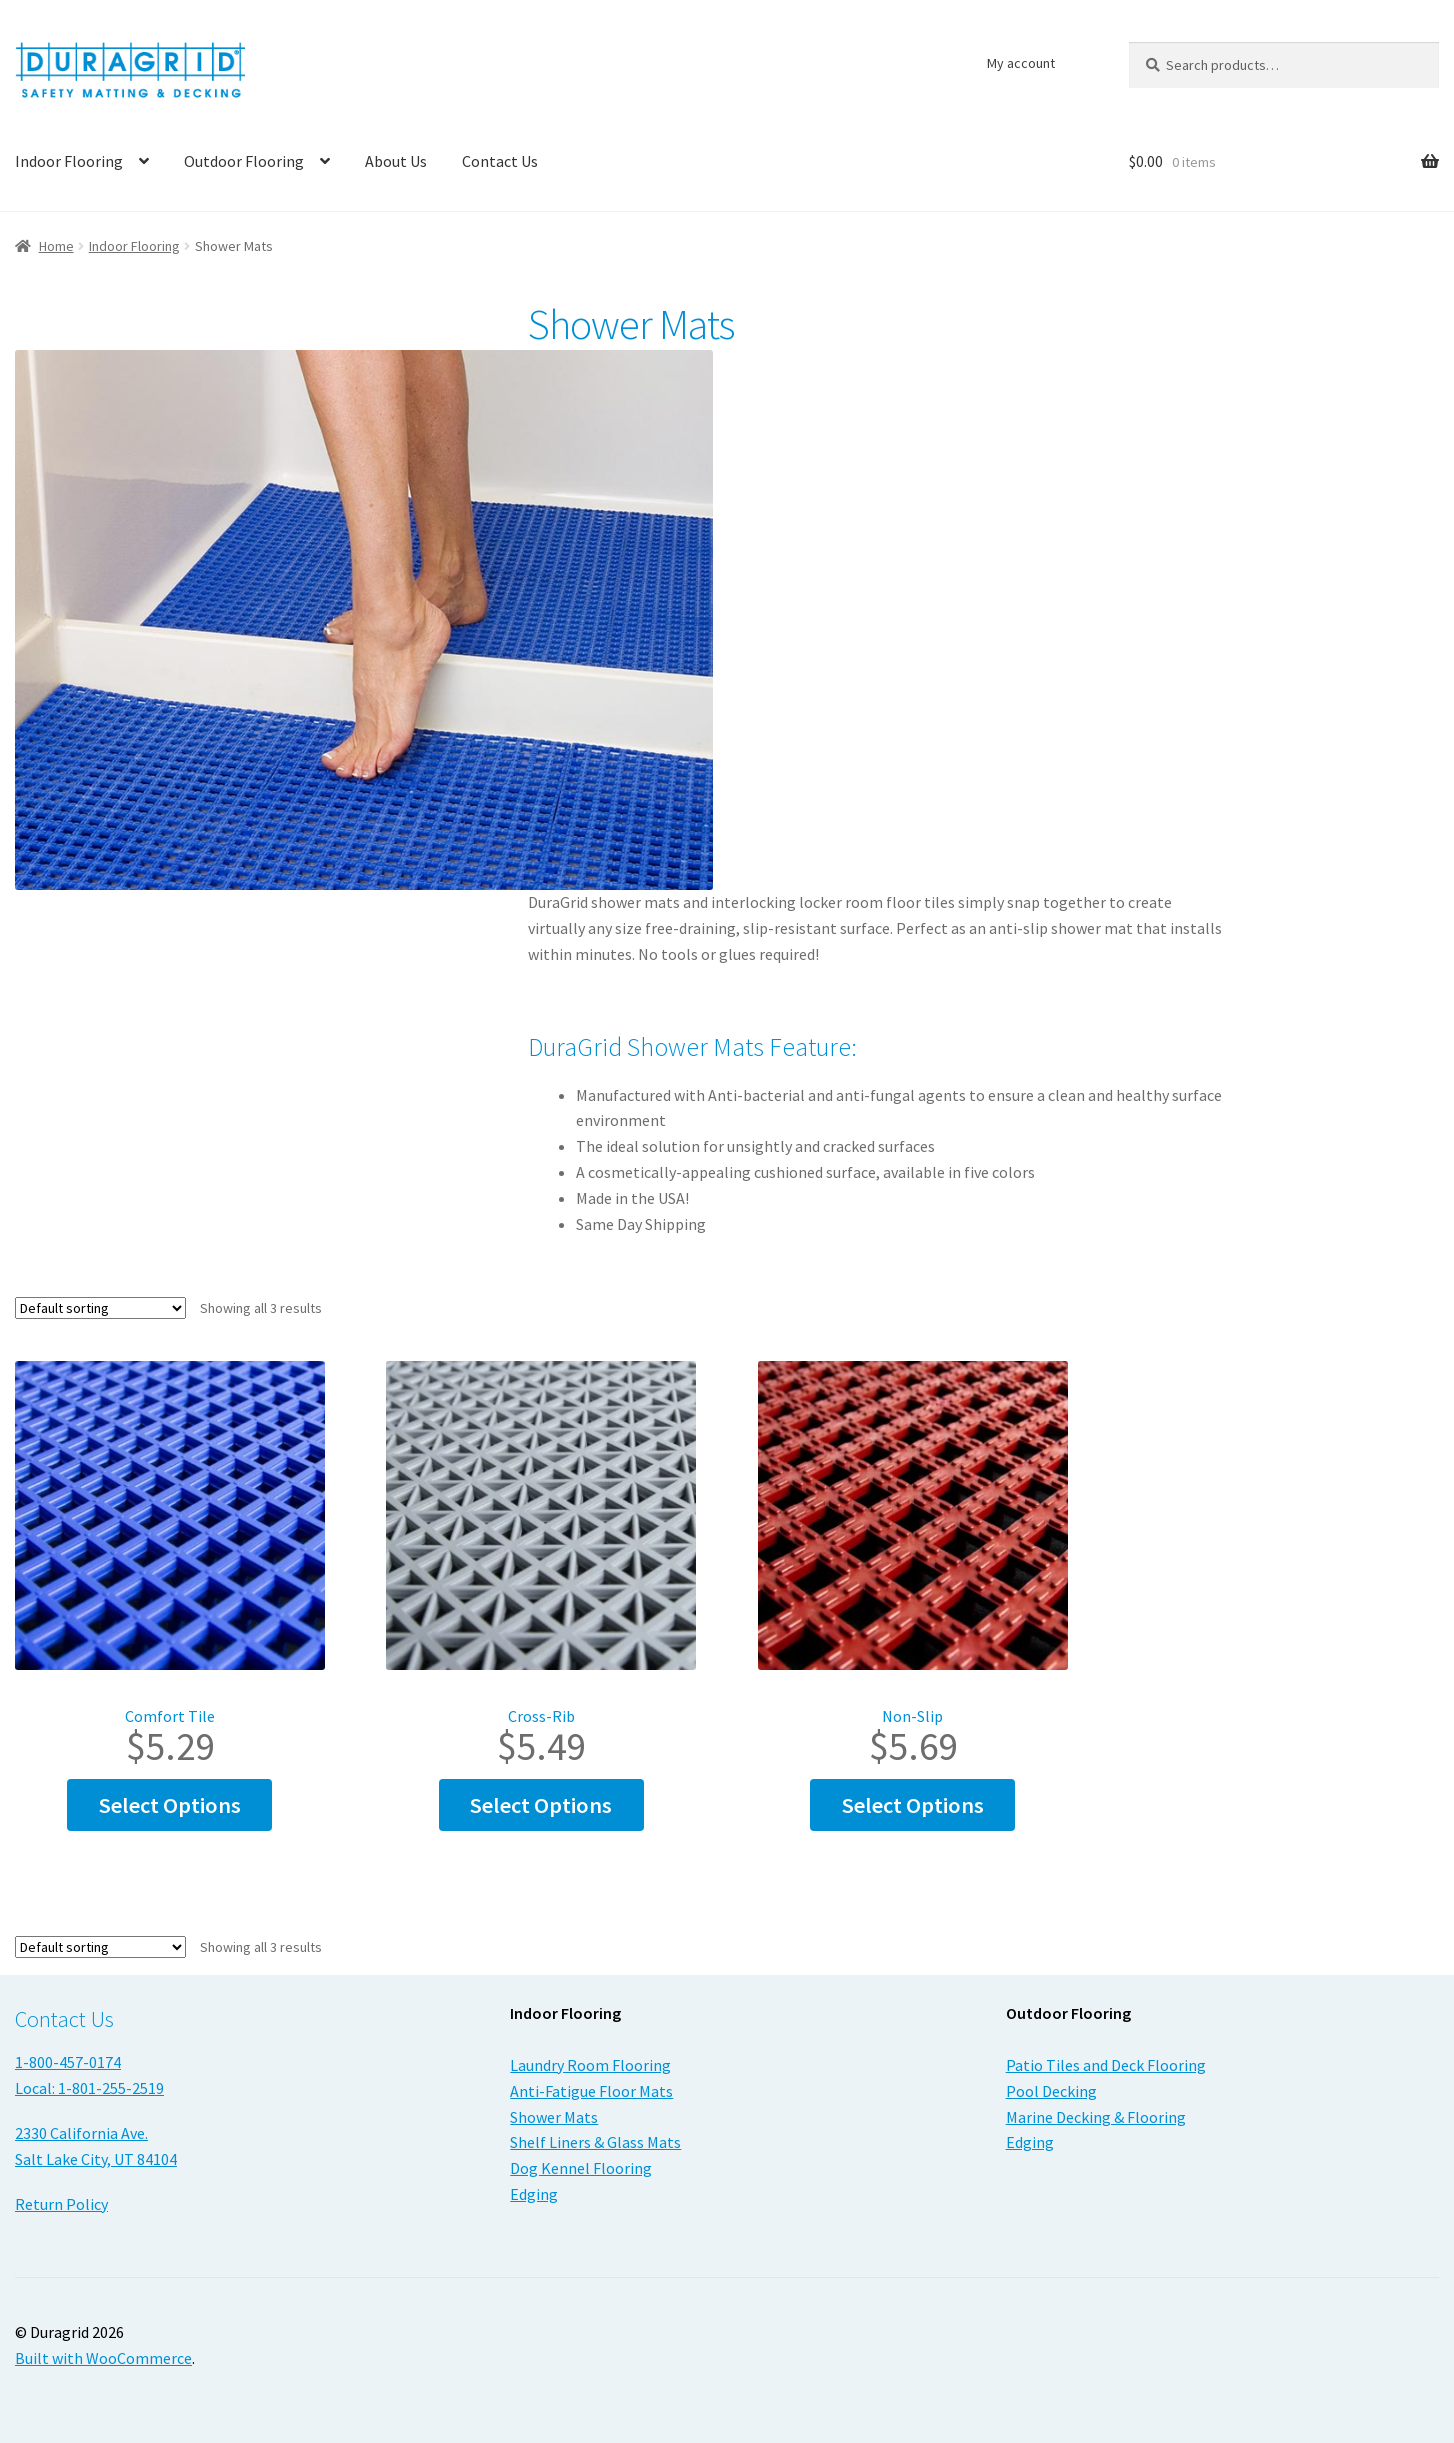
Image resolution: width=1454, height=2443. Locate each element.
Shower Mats (554, 2117)
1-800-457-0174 (68, 2062)
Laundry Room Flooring (590, 2065)
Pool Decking (1051, 2091)
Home (56, 246)
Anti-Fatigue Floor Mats (591, 2091)
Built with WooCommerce (103, 2358)
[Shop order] (100, 1308)
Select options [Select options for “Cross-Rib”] (541, 1805)
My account (1021, 63)
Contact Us (500, 161)
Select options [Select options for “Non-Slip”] (913, 1805)
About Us (396, 161)
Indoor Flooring (134, 246)
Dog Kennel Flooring (581, 2168)
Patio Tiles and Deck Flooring (1106, 2065)
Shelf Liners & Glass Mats (595, 2142)
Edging (534, 2194)
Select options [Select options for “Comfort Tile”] (170, 1805)
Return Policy (61, 2204)
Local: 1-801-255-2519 (89, 2088)
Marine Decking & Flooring (1096, 2117)
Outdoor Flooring (244, 161)
